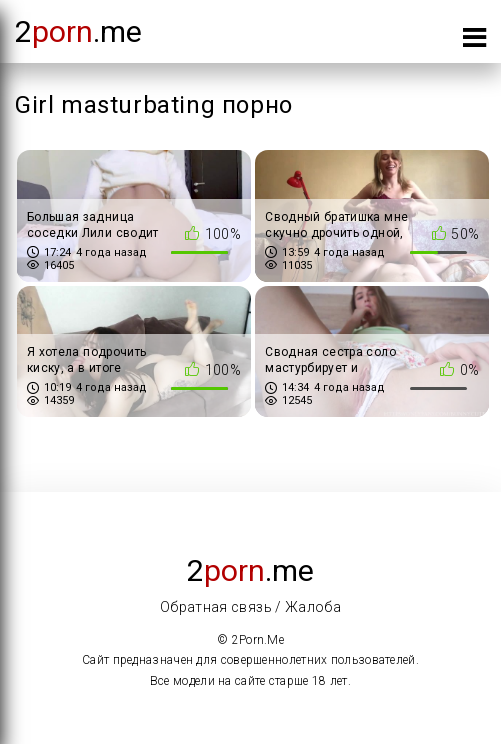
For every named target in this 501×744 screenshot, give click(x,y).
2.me (78, 31)
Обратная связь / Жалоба (250, 607)
